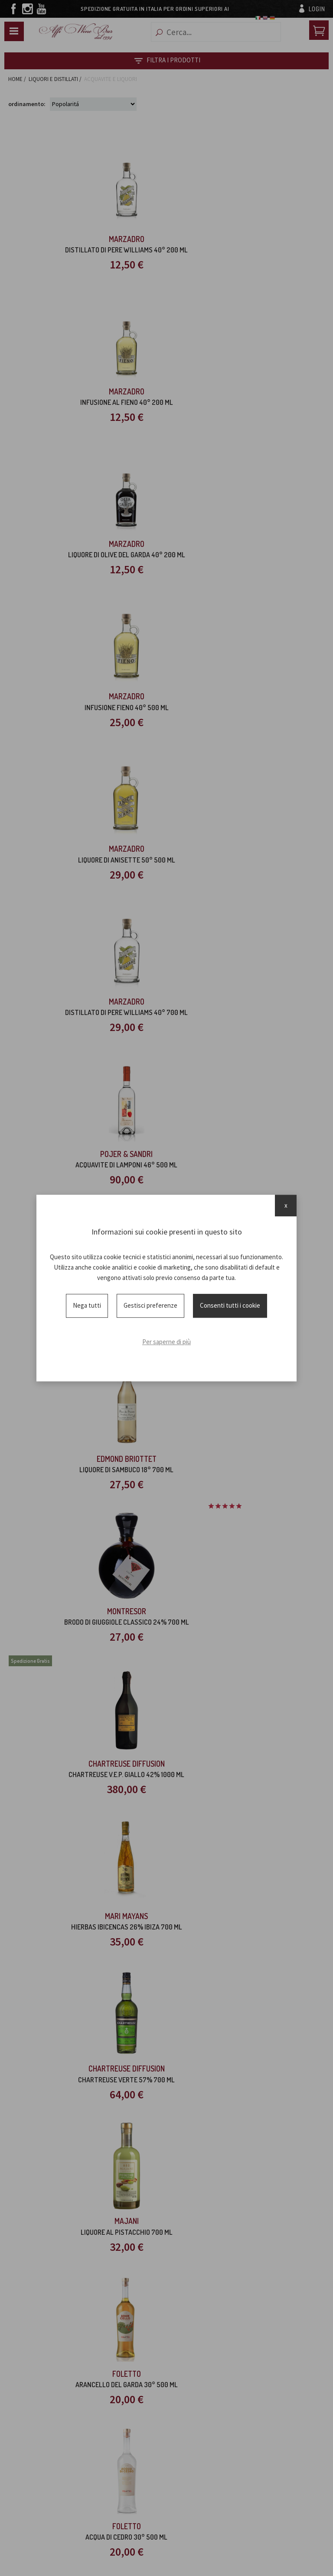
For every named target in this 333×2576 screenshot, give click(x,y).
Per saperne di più (166, 1342)
